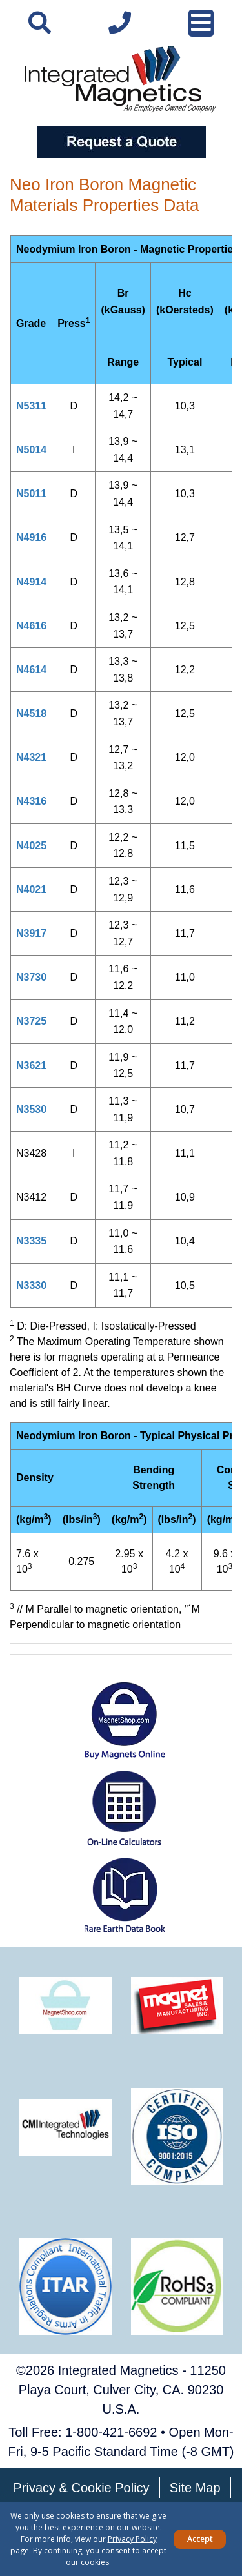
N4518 (31, 713)
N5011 (31, 493)
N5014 (31, 449)
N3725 (31, 1021)
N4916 (31, 537)
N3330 (31, 1285)
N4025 (31, 845)
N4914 (31, 581)
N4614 (31, 669)
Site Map (195, 2488)
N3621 (31, 1065)
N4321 (31, 757)
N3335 (31, 1240)
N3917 (31, 933)
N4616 (31, 625)
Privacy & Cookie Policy (81, 2488)
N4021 (31, 889)
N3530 (31, 1109)
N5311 (31, 405)
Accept (199, 2538)
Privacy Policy (132, 2538)
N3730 (31, 977)
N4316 (31, 801)
